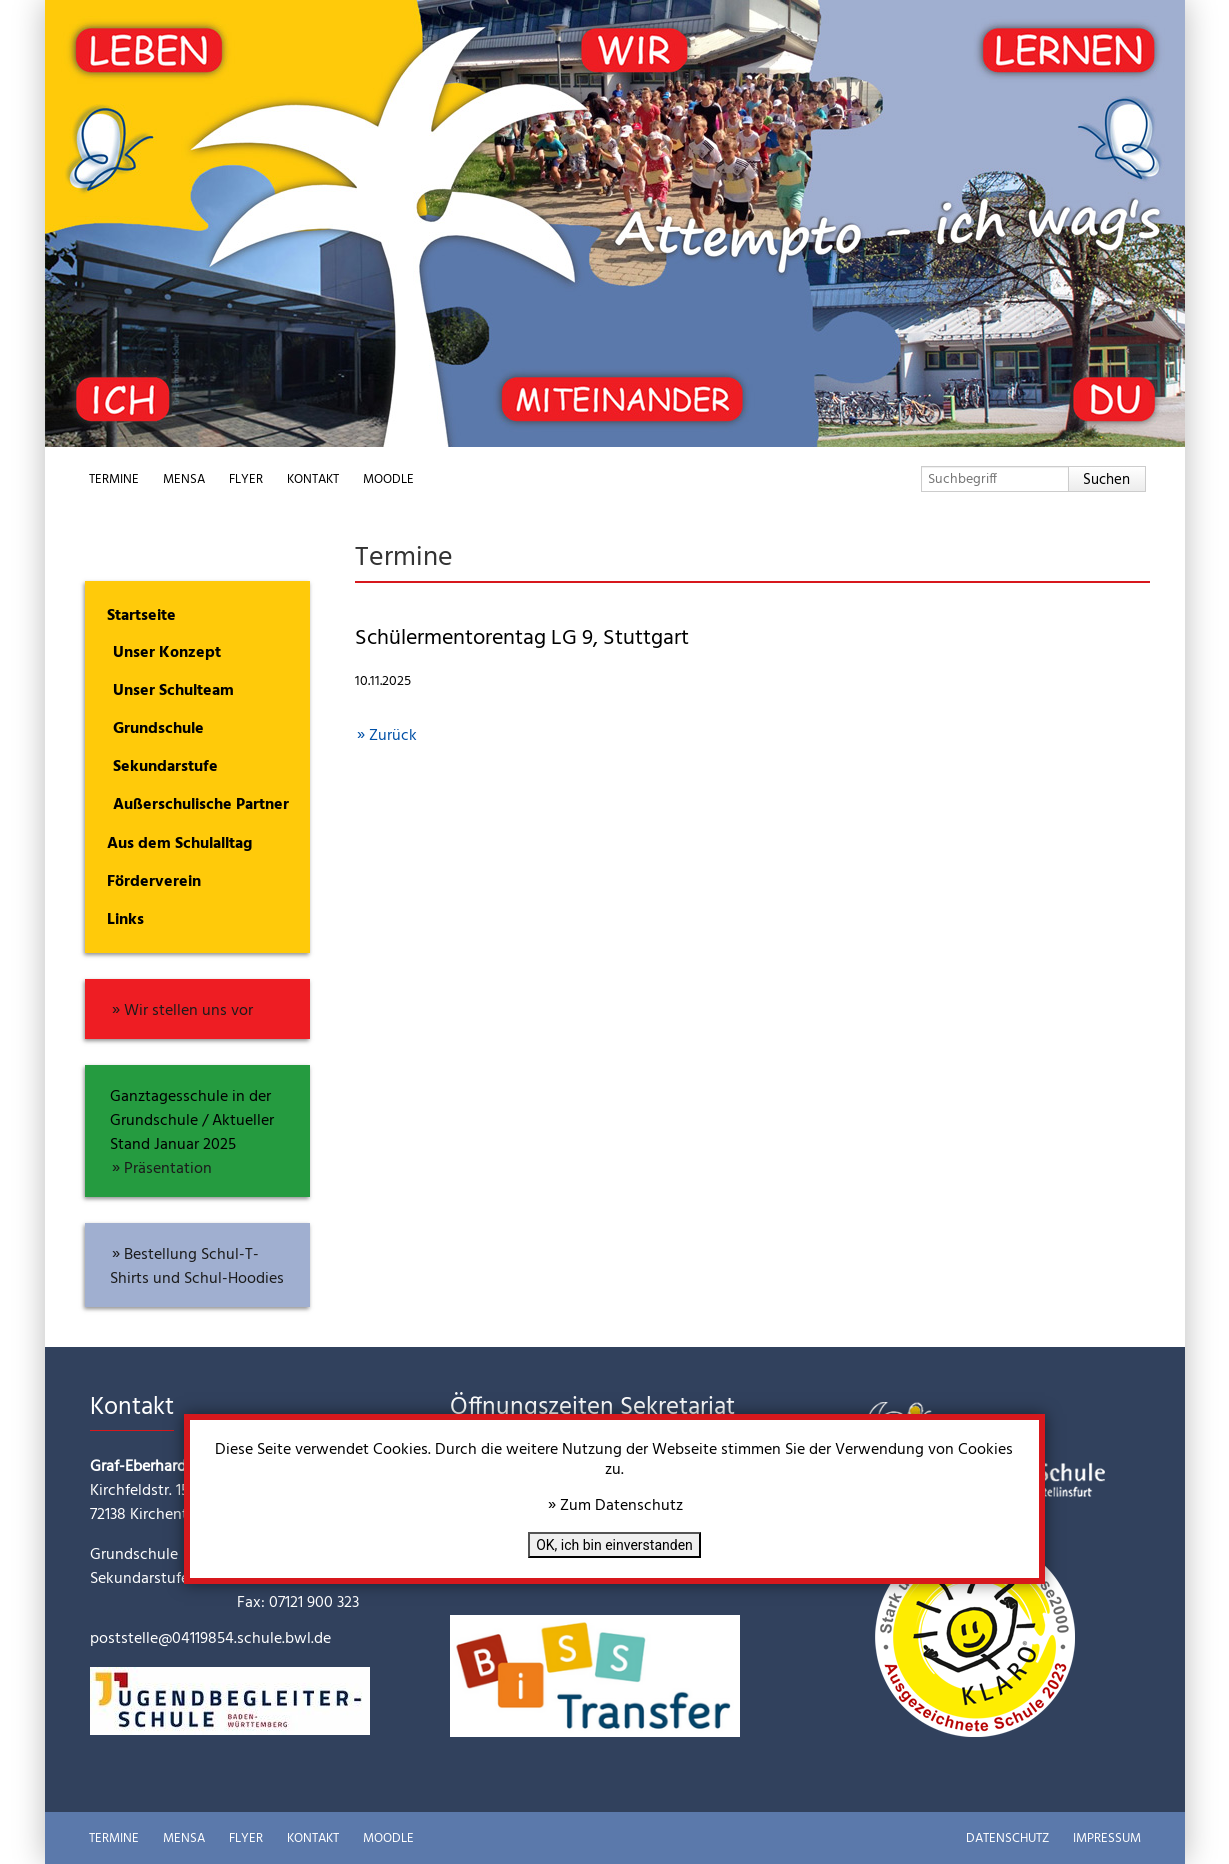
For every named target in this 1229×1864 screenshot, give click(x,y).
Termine (114, 479)
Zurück (393, 736)
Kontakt (313, 479)
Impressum (1107, 1838)
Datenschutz (1007, 1838)
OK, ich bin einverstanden (614, 1545)
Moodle (388, 479)
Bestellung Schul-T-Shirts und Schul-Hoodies (197, 1267)
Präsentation (168, 1169)
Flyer (246, 479)
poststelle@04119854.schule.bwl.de (210, 1639)
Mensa (184, 479)
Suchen (1106, 480)
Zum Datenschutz (621, 1506)
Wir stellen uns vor (188, 1011)
